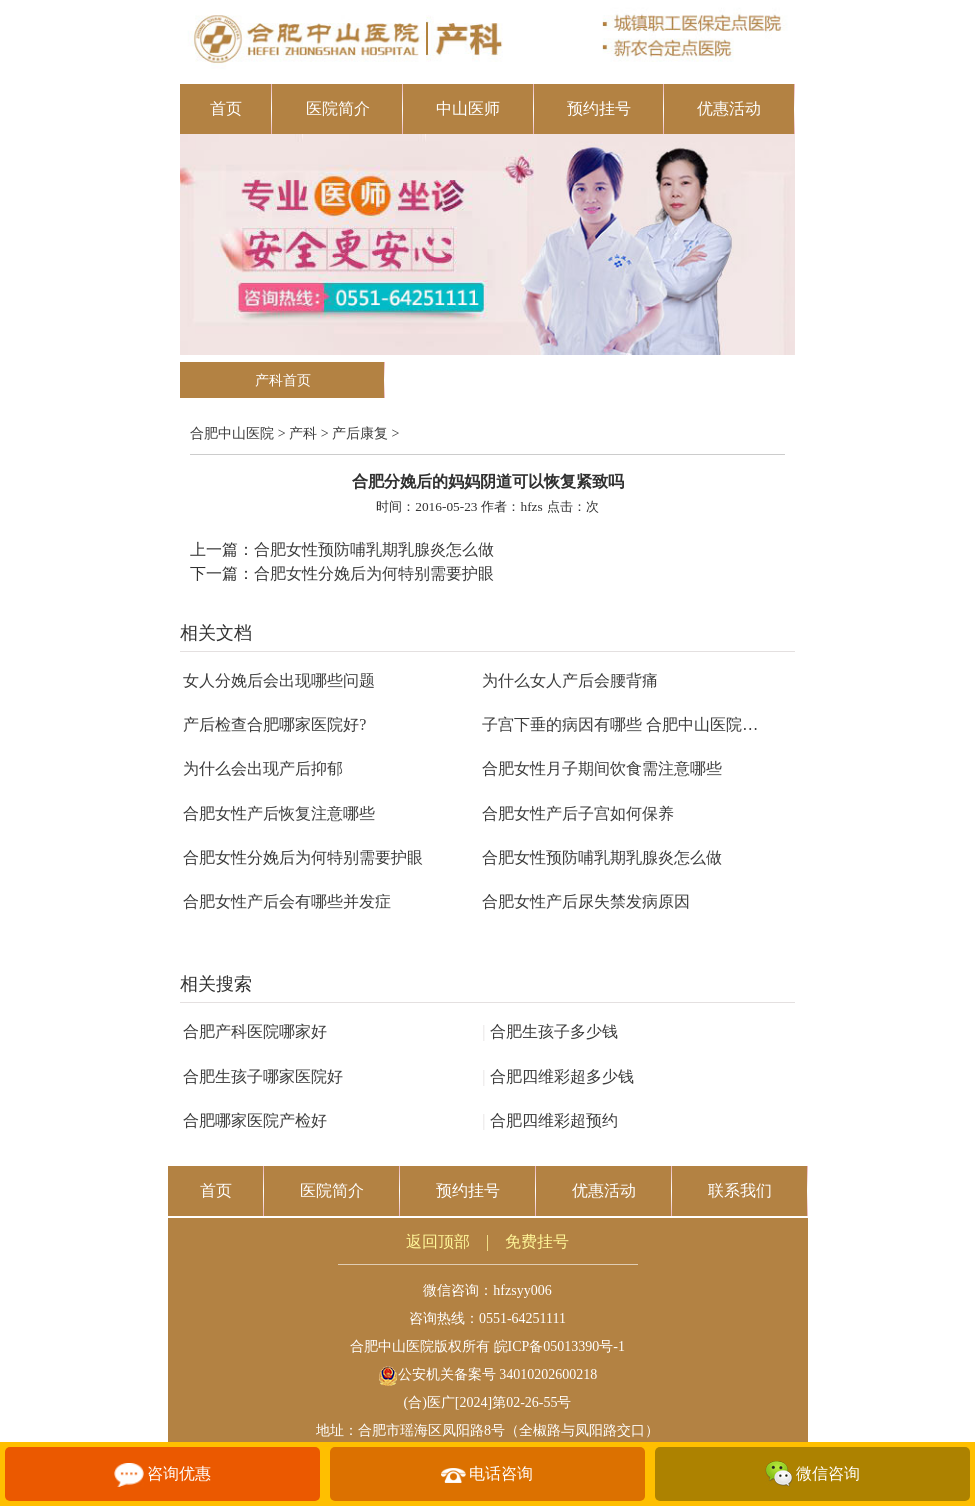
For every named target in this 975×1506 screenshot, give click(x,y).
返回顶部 (438, 1241)
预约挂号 (599, 108)
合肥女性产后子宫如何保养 (578, 813)
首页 (226, 108)
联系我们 (740, 1190)
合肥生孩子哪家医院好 (263, 1076)
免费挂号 (537, 1241)
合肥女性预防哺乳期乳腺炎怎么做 (374, 549)
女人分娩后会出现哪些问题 (279, 680)
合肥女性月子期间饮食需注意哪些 (602, 768)
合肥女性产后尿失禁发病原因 (586, 901)
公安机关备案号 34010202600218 (488, 1374)
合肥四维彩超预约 (550, 1120)
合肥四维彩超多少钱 (558, 1076)
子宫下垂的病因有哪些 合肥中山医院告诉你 (636, 724)
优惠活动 (729, 108)
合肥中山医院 (232, 433)
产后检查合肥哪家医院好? (274, 724)
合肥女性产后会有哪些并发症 (287, 901)
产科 (303, 433)
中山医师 (468, 108)
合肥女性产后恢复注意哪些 (279, 813)
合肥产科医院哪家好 (255, 1031)
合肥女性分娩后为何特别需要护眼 (374, 573)
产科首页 (283, 380)
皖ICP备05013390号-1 (559, 1346)
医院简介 (338, 108)
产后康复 (360, 433)
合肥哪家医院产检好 (255, 1120)
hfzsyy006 (522, 1290)
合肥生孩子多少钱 (550, 1031)
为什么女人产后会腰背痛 (570, 680)
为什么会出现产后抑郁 (263, 768)
